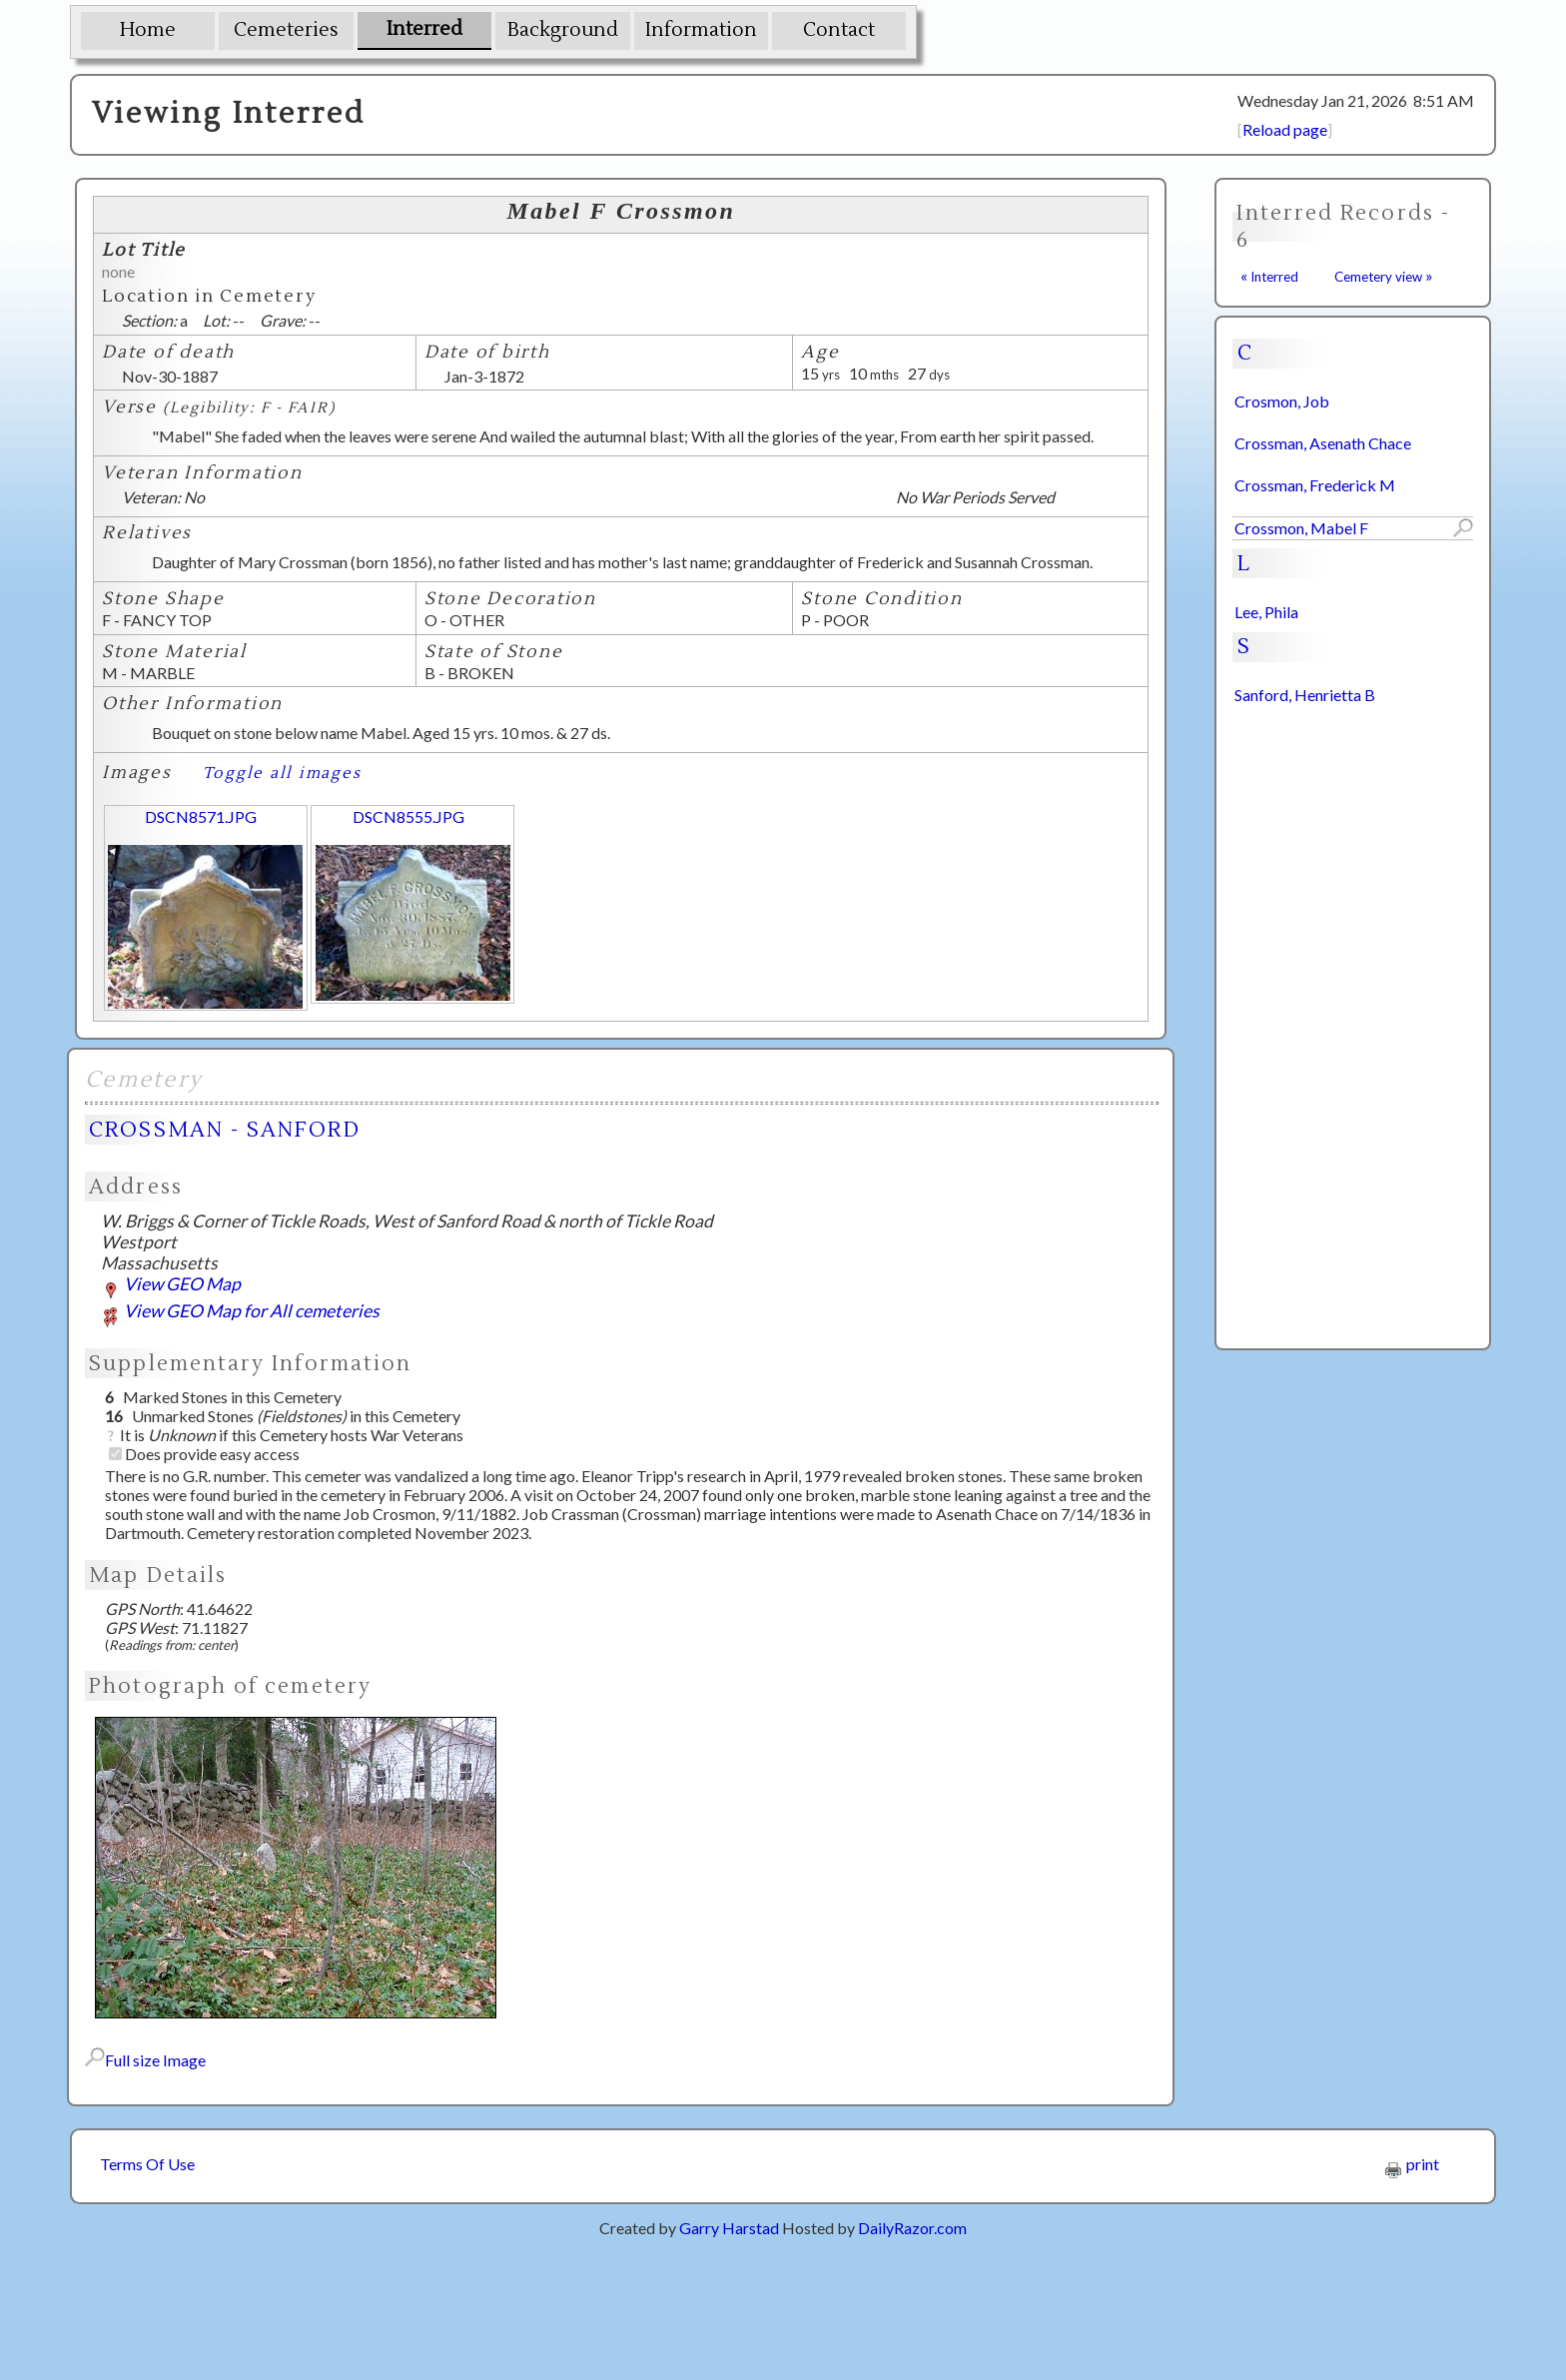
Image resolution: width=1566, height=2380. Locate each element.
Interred (424, 29)
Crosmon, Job (1281, 401)
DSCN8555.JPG (408, 816)
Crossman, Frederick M (1314, 484)
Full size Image (145, 2059)
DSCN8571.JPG (201, 816)
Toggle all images (282, 773)
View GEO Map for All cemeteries (240, 1310)
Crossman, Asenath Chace (1322, 442)
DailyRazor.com (912, 2227)
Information (701, 30)
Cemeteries (286, 30)
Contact (839, 30)
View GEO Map (171, 1283)
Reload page (1284, 129)
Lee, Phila (1266, 611)
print (1412, 2163)
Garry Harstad (729, 2227)
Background (562, 30)
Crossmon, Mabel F (1301, 527)
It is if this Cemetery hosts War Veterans (284, 1434)
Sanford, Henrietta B (1304, 694)
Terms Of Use (147, 2163)
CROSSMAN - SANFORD (224, 1130)
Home (148, 30)
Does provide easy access (204, 1453)
